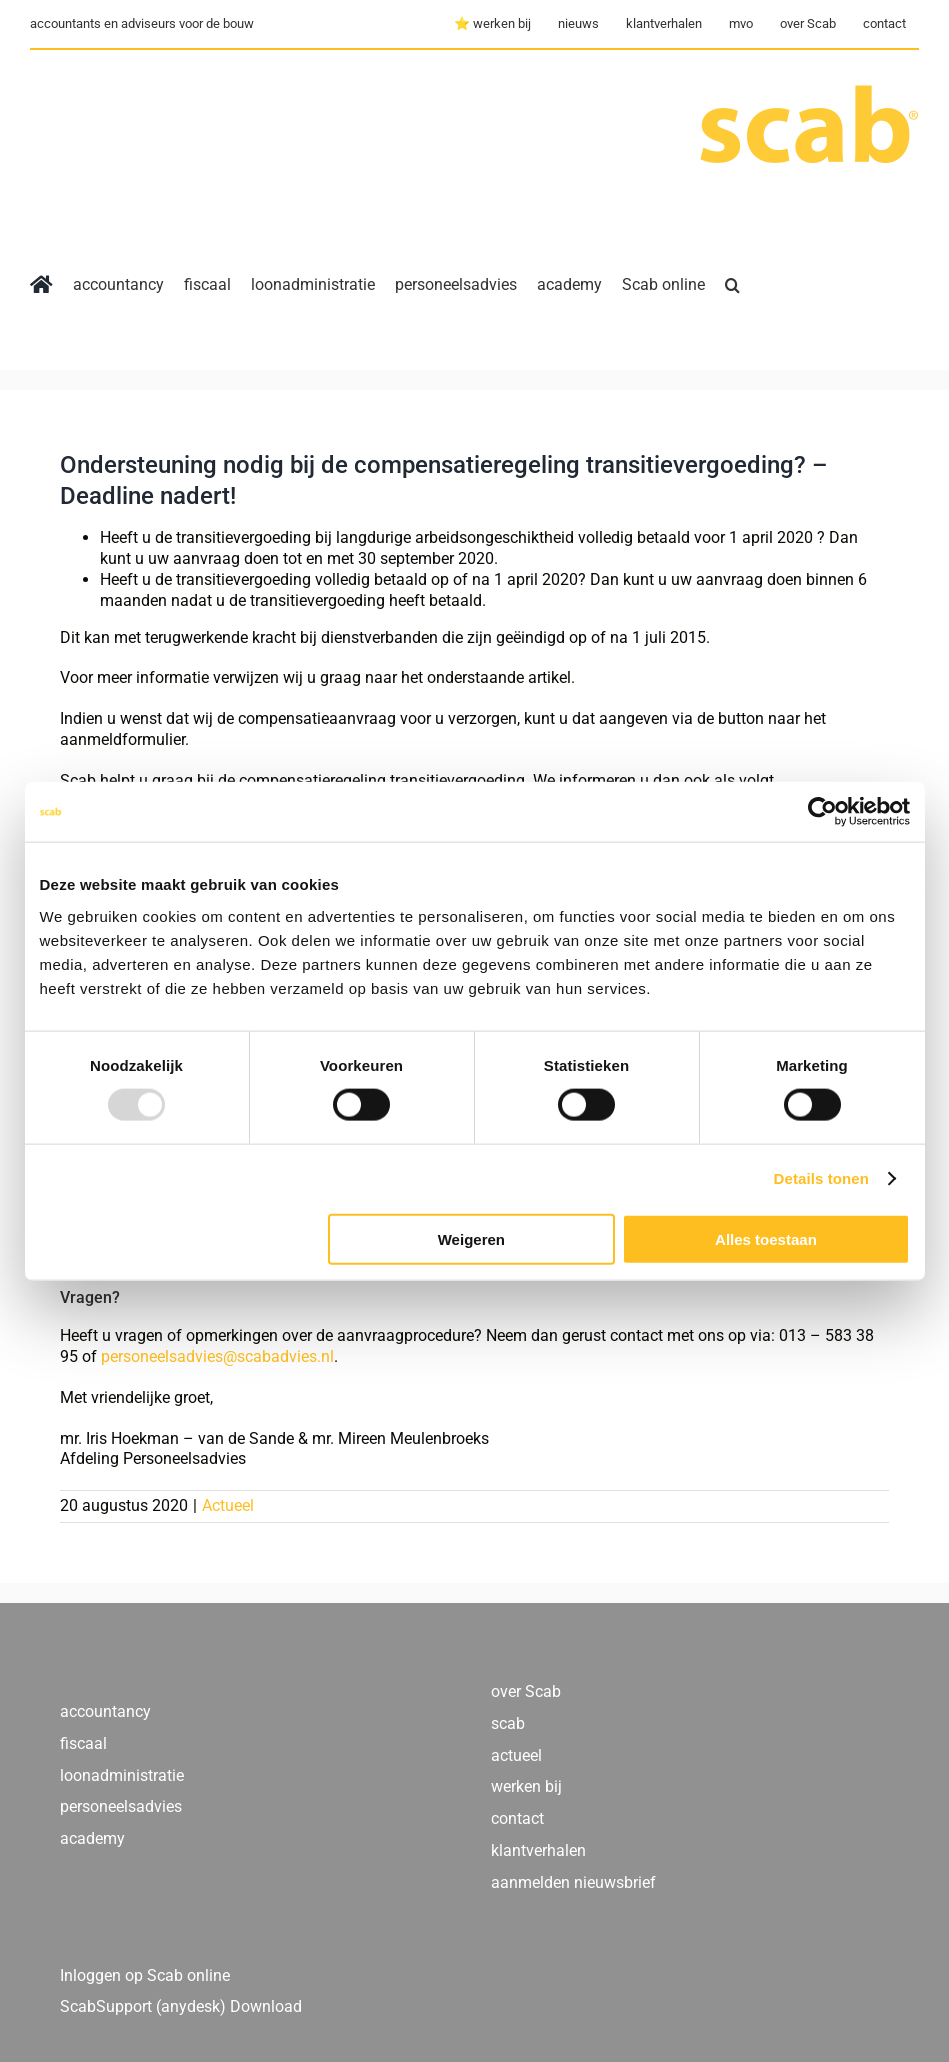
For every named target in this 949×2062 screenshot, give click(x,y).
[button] (732, 285)
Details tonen (821, 1178)
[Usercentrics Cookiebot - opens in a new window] (822, 812)
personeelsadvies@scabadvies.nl (215, 1356)
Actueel (228, 1505)
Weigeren (471, 1238)
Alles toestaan (766, 1238)
